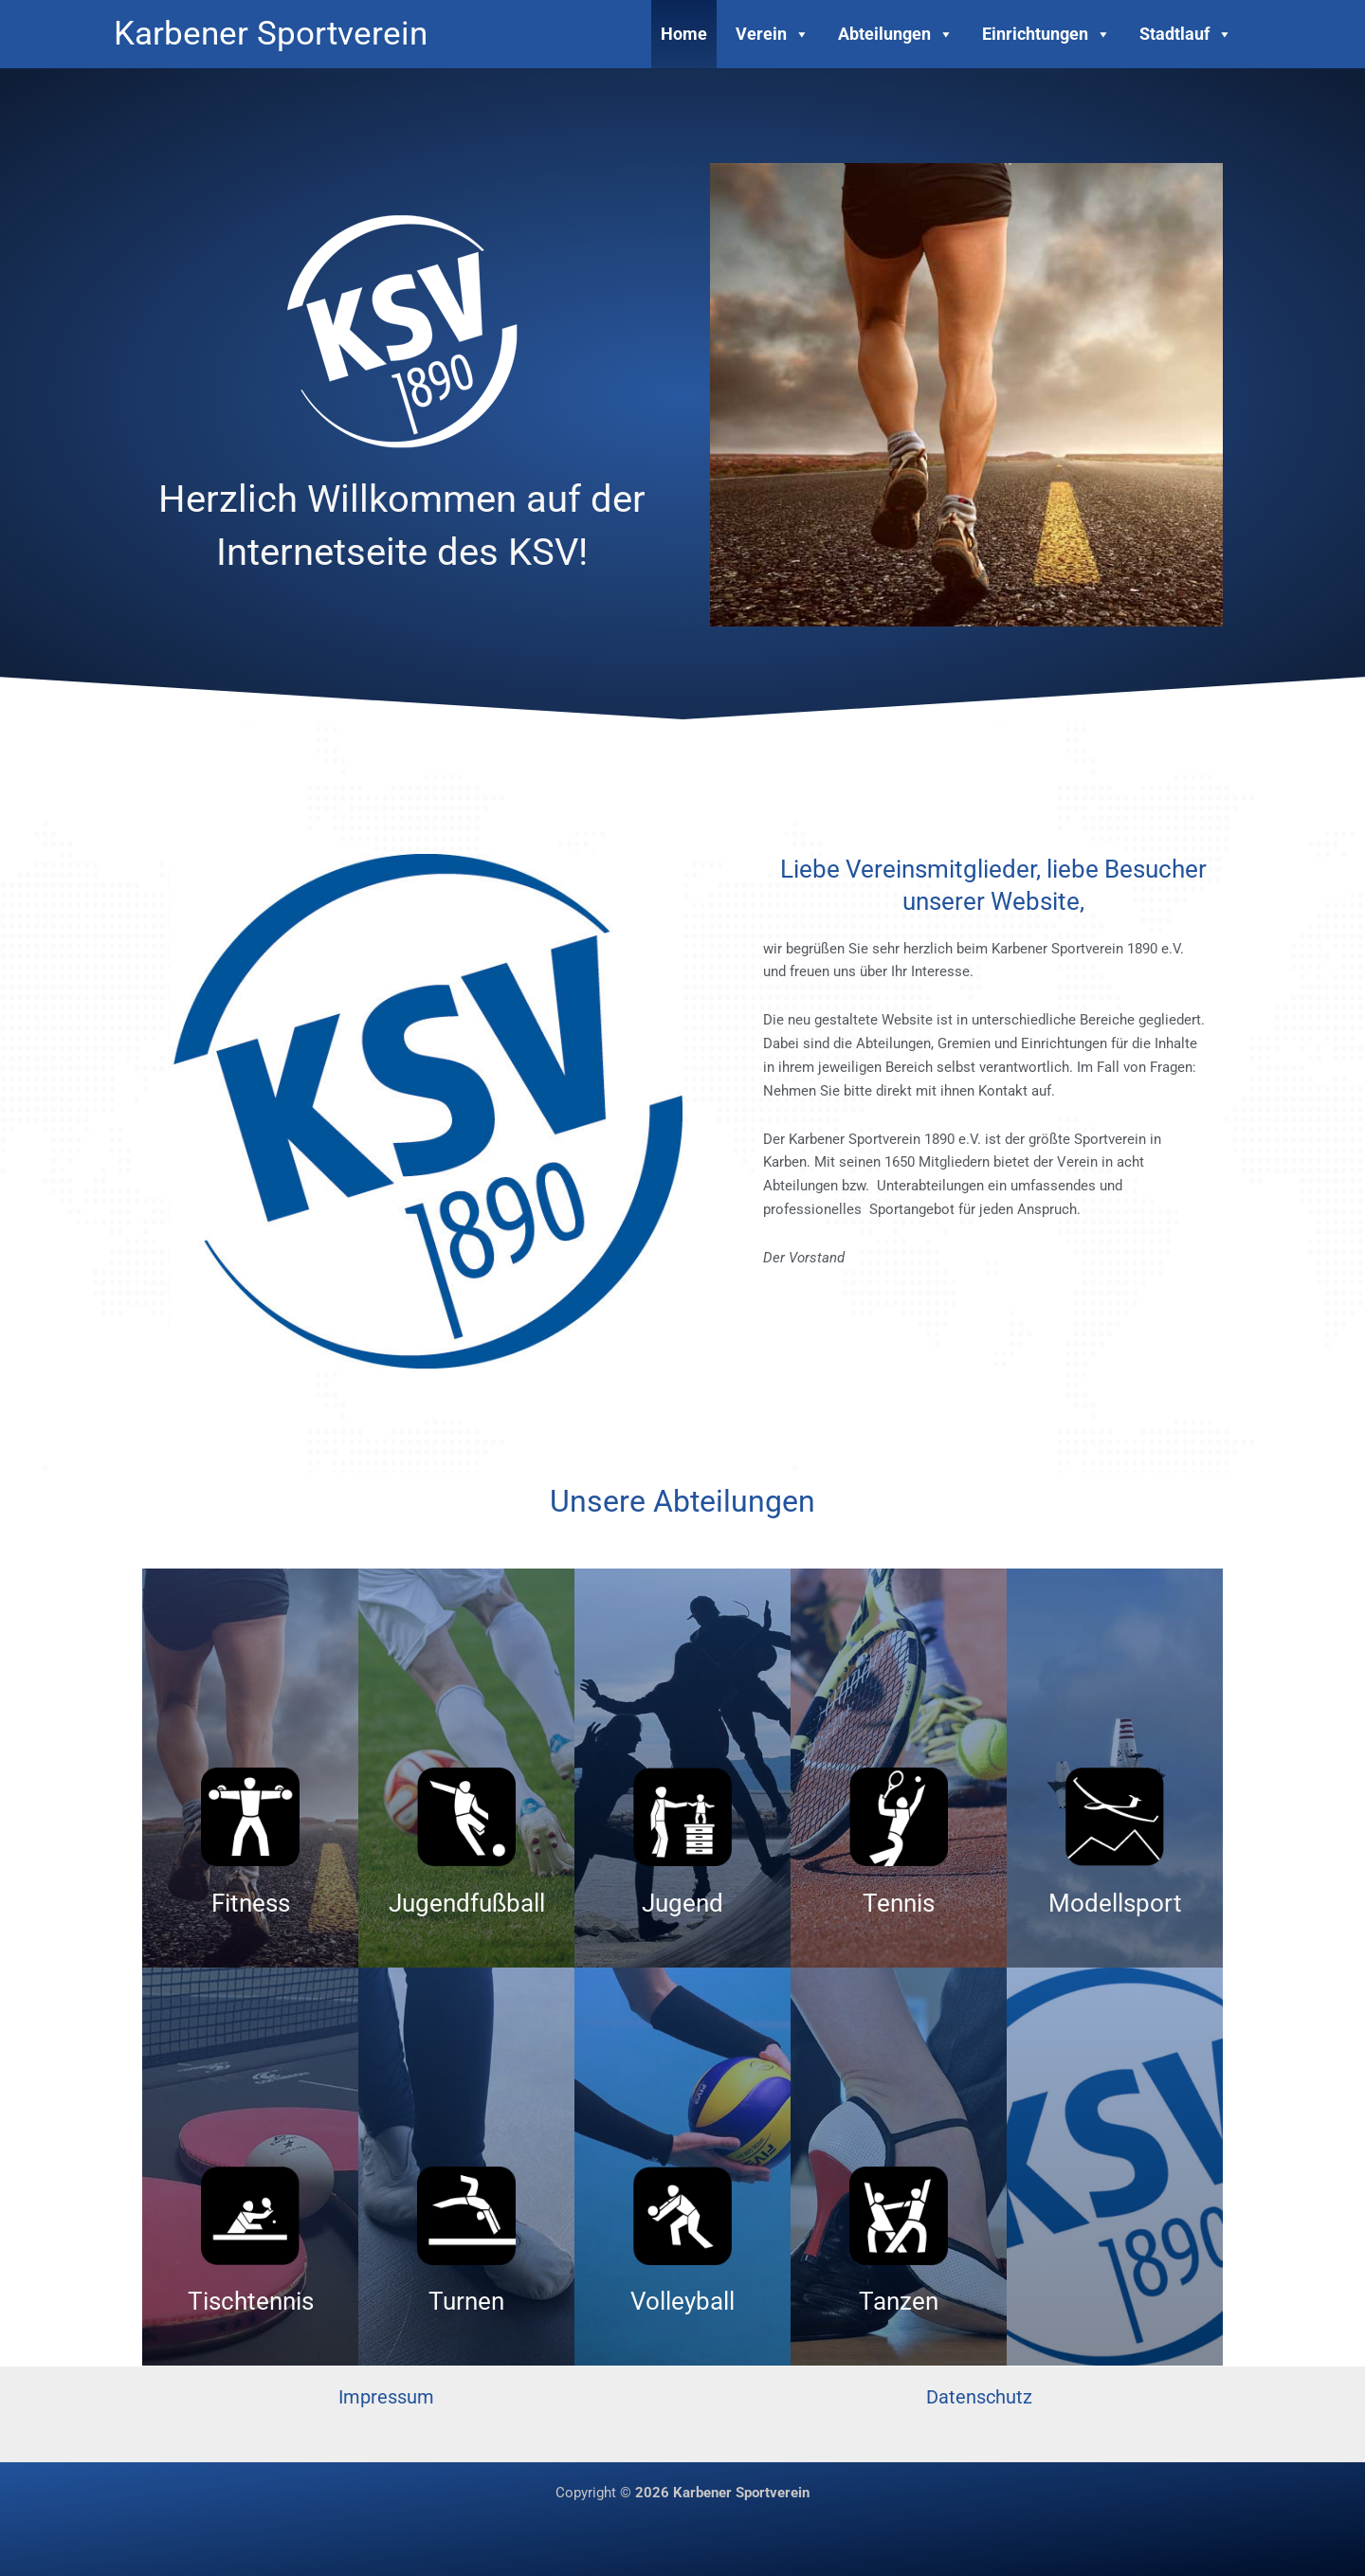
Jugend (682, 1903)
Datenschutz (979, 2397)
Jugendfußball (467, 1903)
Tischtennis (251, 2301)
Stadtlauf (1185, 34)
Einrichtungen (1046, 34)
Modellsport (1115, 1903)
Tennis (899, 1903)
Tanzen (898, 2301)
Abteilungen (896, 34)
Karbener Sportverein (271, 33)
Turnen (466, 2301)
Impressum (386, 2397)
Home (684, 34)
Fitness (250, 1903)
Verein (773, 34)
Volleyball (682, 2301)
